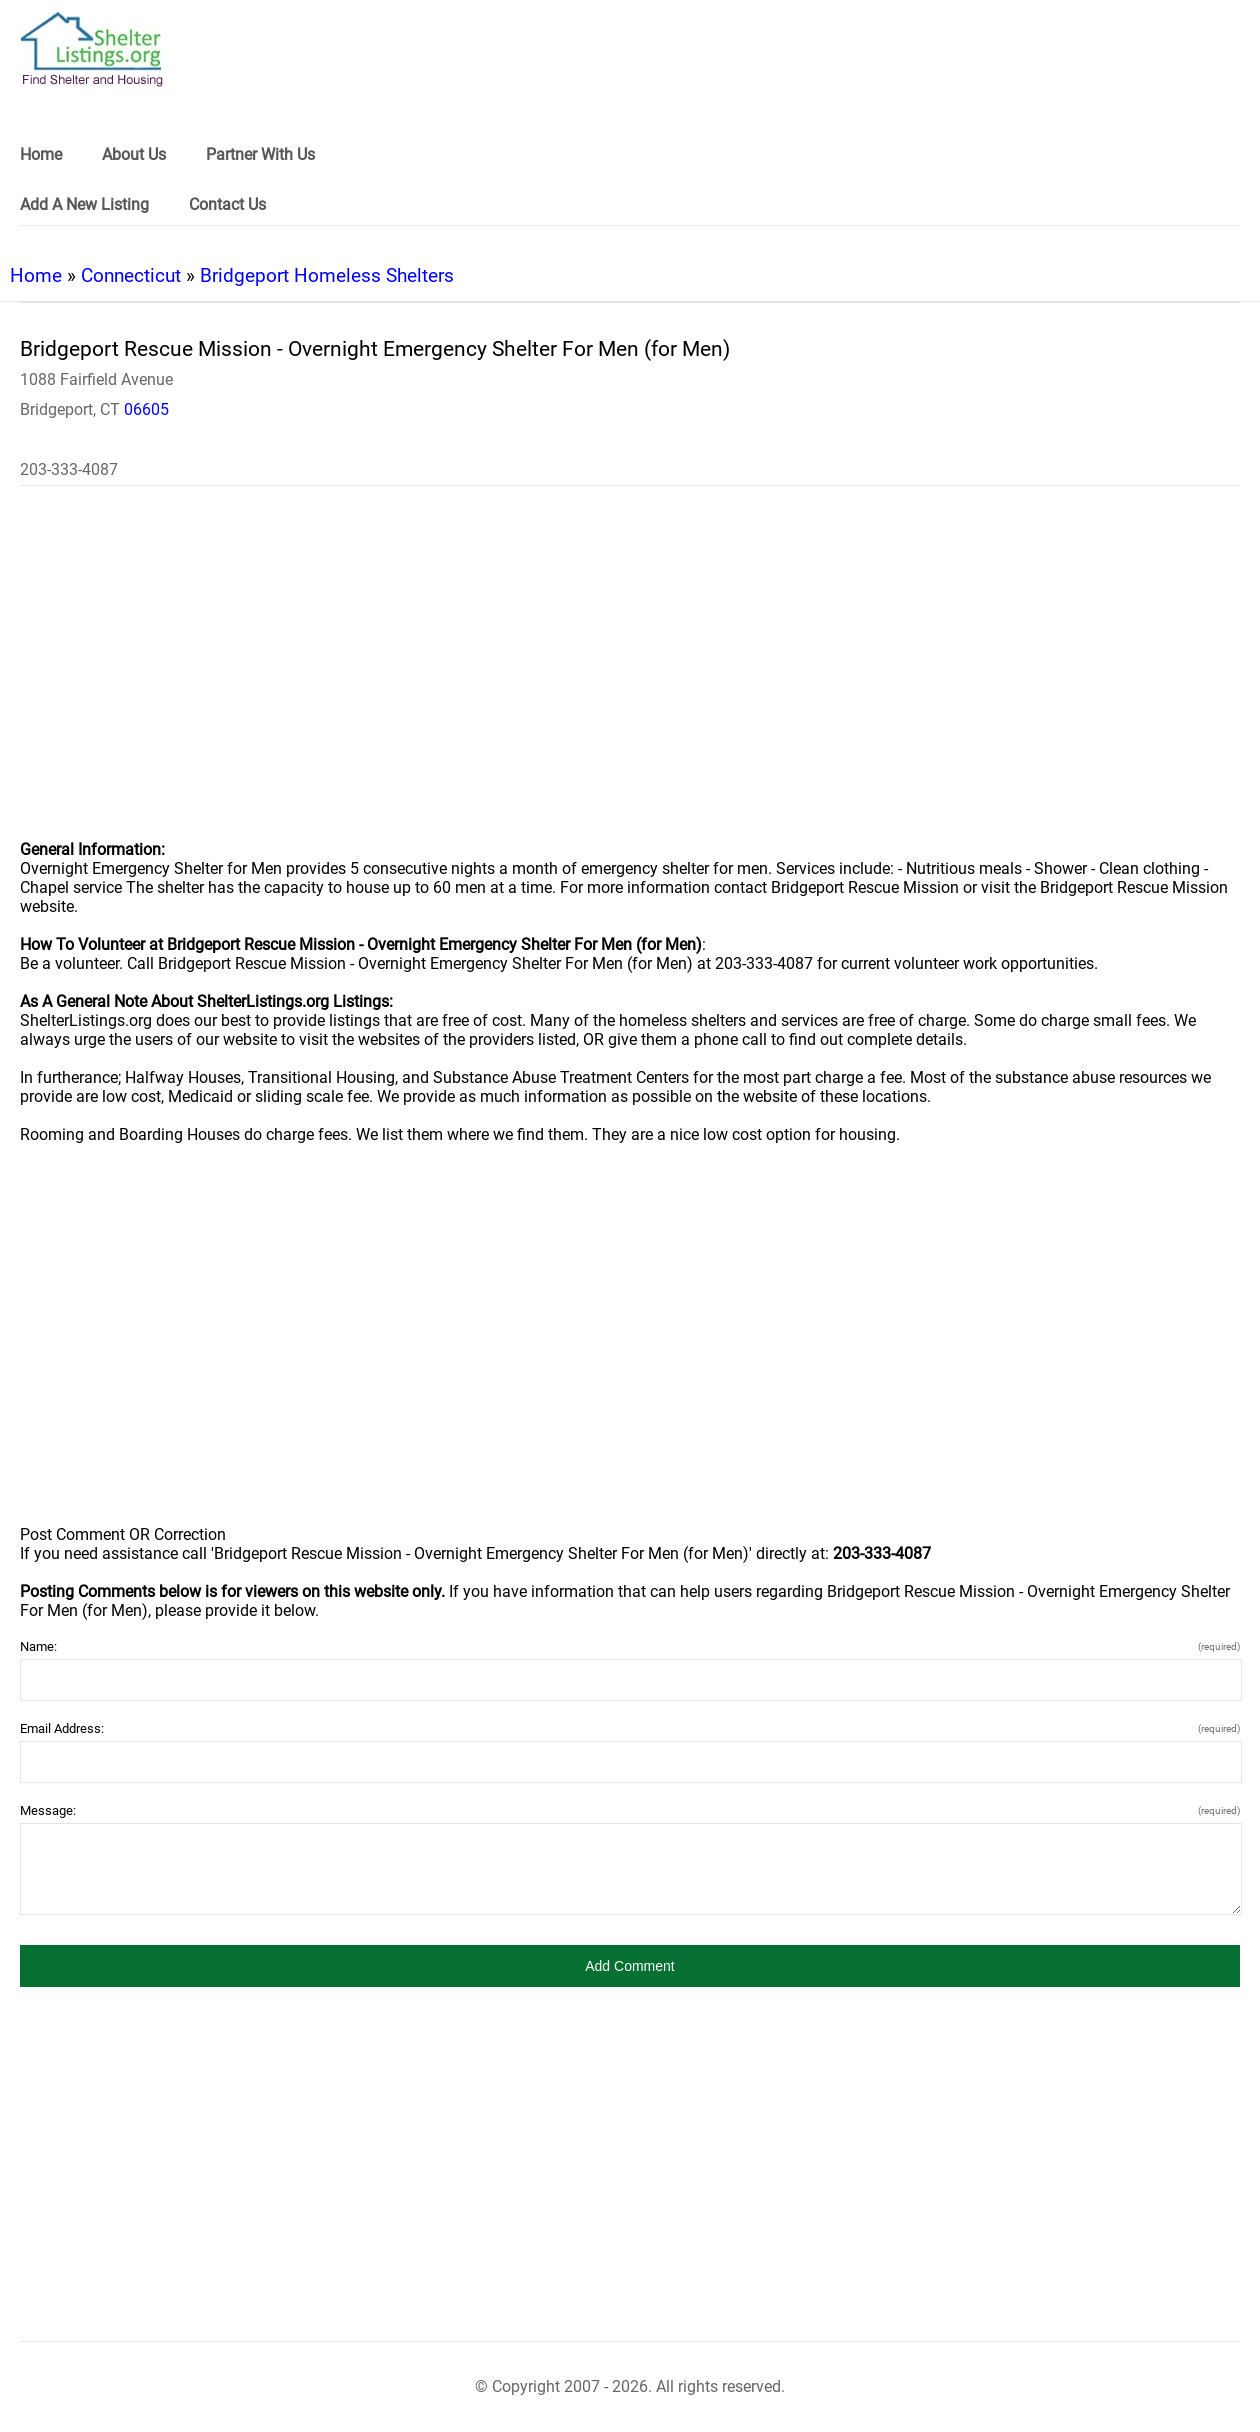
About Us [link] (134, 154)
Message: (630, 1810)
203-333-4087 (69, 469)
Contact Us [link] (227, 204)
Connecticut (131, 275)
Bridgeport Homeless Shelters (327, 275)
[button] (630, 1966)
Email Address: (630, 1728)
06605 (146, 409)
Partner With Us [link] (260, 154)
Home (36, 275)
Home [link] (41, 154)
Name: (630, 1646)
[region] (630, 676)
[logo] (92, 49)
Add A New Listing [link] (84, 204)
